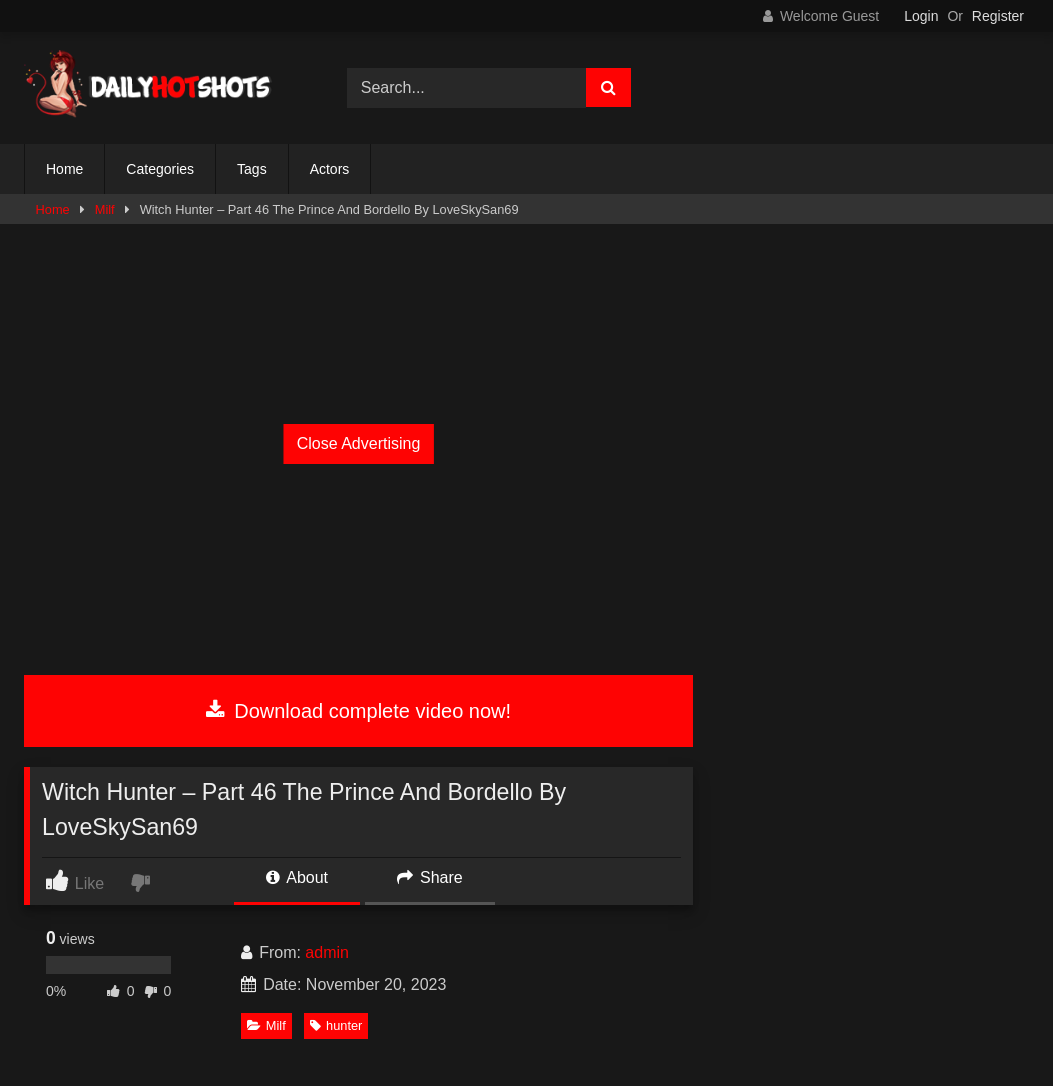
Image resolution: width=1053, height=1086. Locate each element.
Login (921, 16)
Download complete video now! (358, 711)
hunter (336, 1025)
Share (430, 877)
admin (327, 952)
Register (998, 16)
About (297, 877)
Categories (160, 169)
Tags (252, 169)
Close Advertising (359, 443)
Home (64, 169)
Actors (330, 169)
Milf (105, 209)
